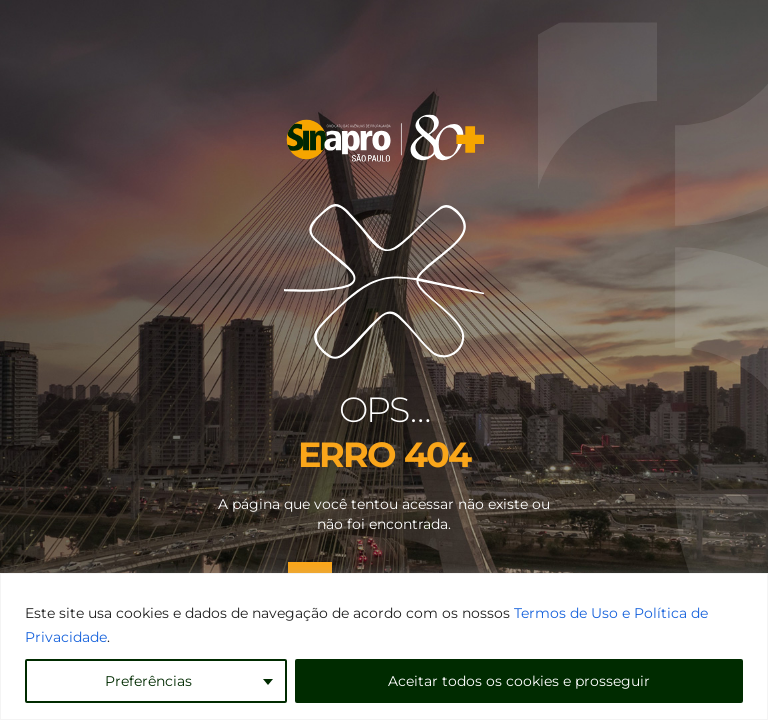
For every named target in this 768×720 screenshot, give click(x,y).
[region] (384, 646)
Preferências (148, 681)
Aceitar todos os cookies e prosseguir (519, 681)
